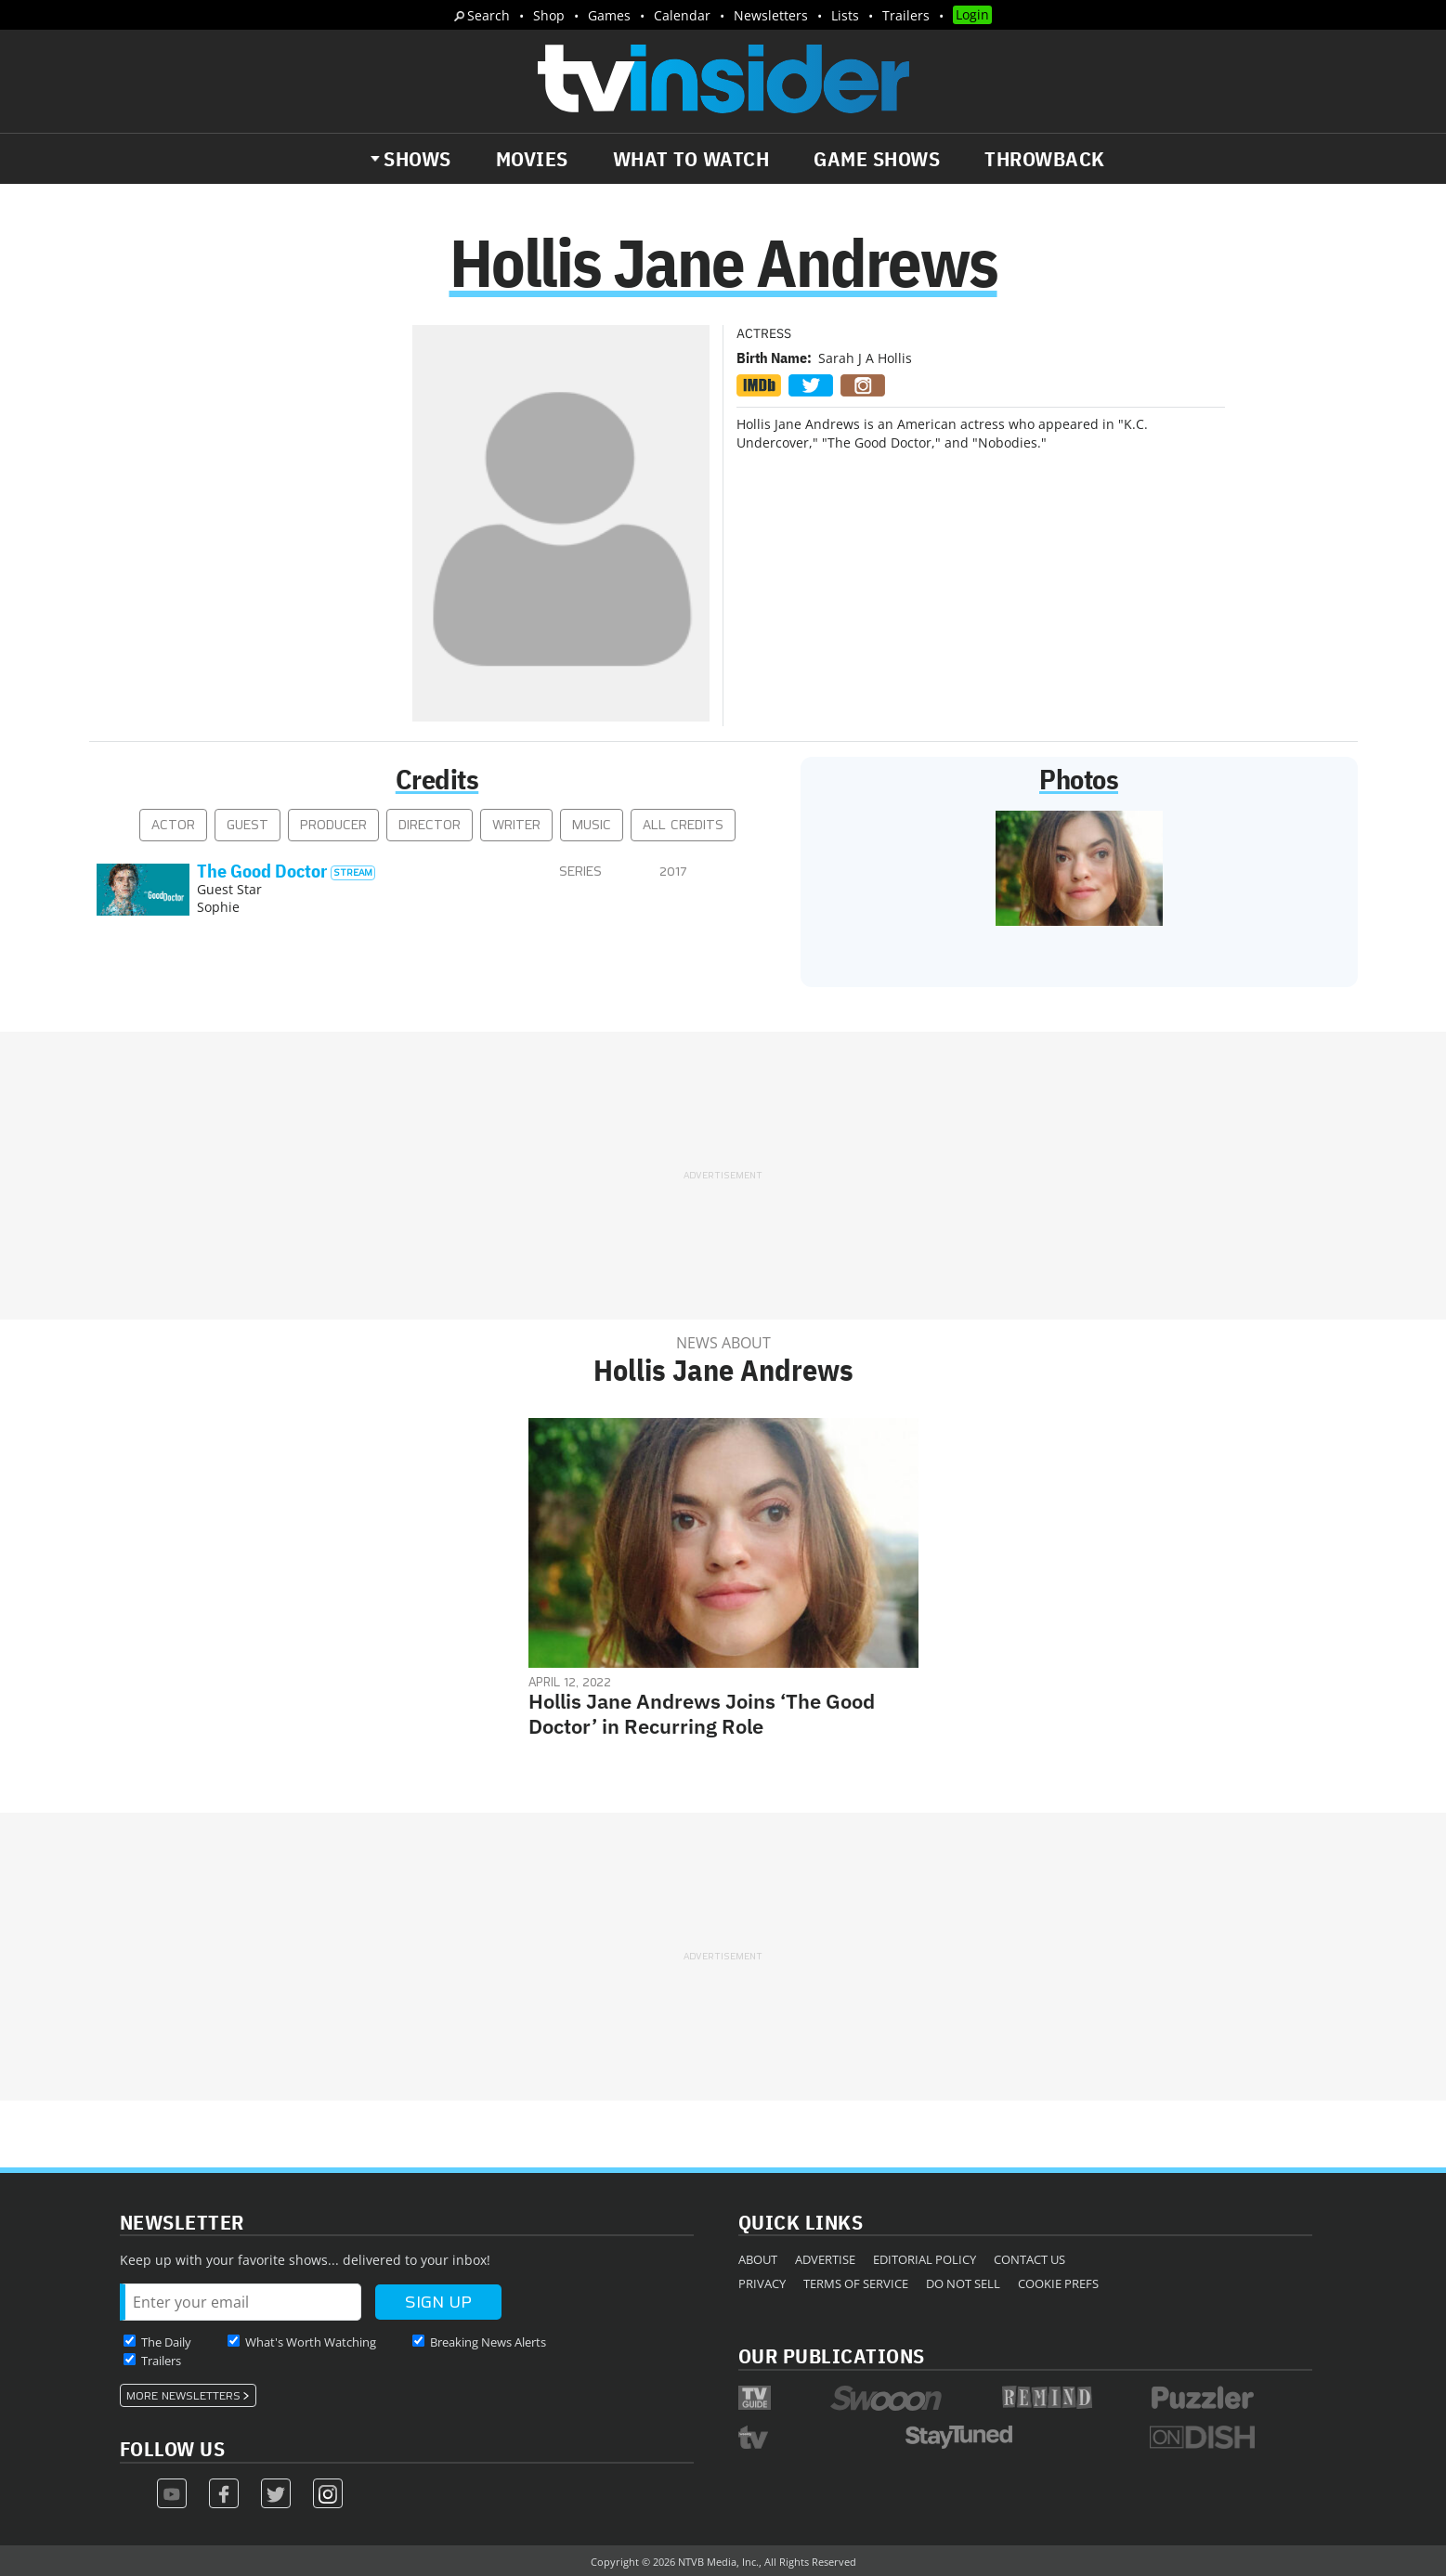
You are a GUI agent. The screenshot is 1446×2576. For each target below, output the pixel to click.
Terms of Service (855, 2283)
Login (972, 14)
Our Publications (831, 2355)
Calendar (682, 15)
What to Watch (691, 158)
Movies (532, 158)
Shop (549, 15)
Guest (247, 825)
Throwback (1044, 158)
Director (429, 825)
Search (488, 15)
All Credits (683, 825)
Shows (417, 158)
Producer (333, 825)
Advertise (825, 2259)
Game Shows (877, 158)
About (757, 2259)
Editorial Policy (924, 2259)
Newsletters (771, 15)
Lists (845, 15)
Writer (516, 825)
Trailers (906, 15)
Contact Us (1029, 2259)
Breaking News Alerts (488, 2342)
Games (609, 15)
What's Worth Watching (310, 2342)
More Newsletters (183, 2395)
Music (591, 825)
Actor (173, 825)
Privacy (762, 2283)
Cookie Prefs (1058, 2283)
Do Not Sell (963, 2283)
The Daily (166, 2342)
